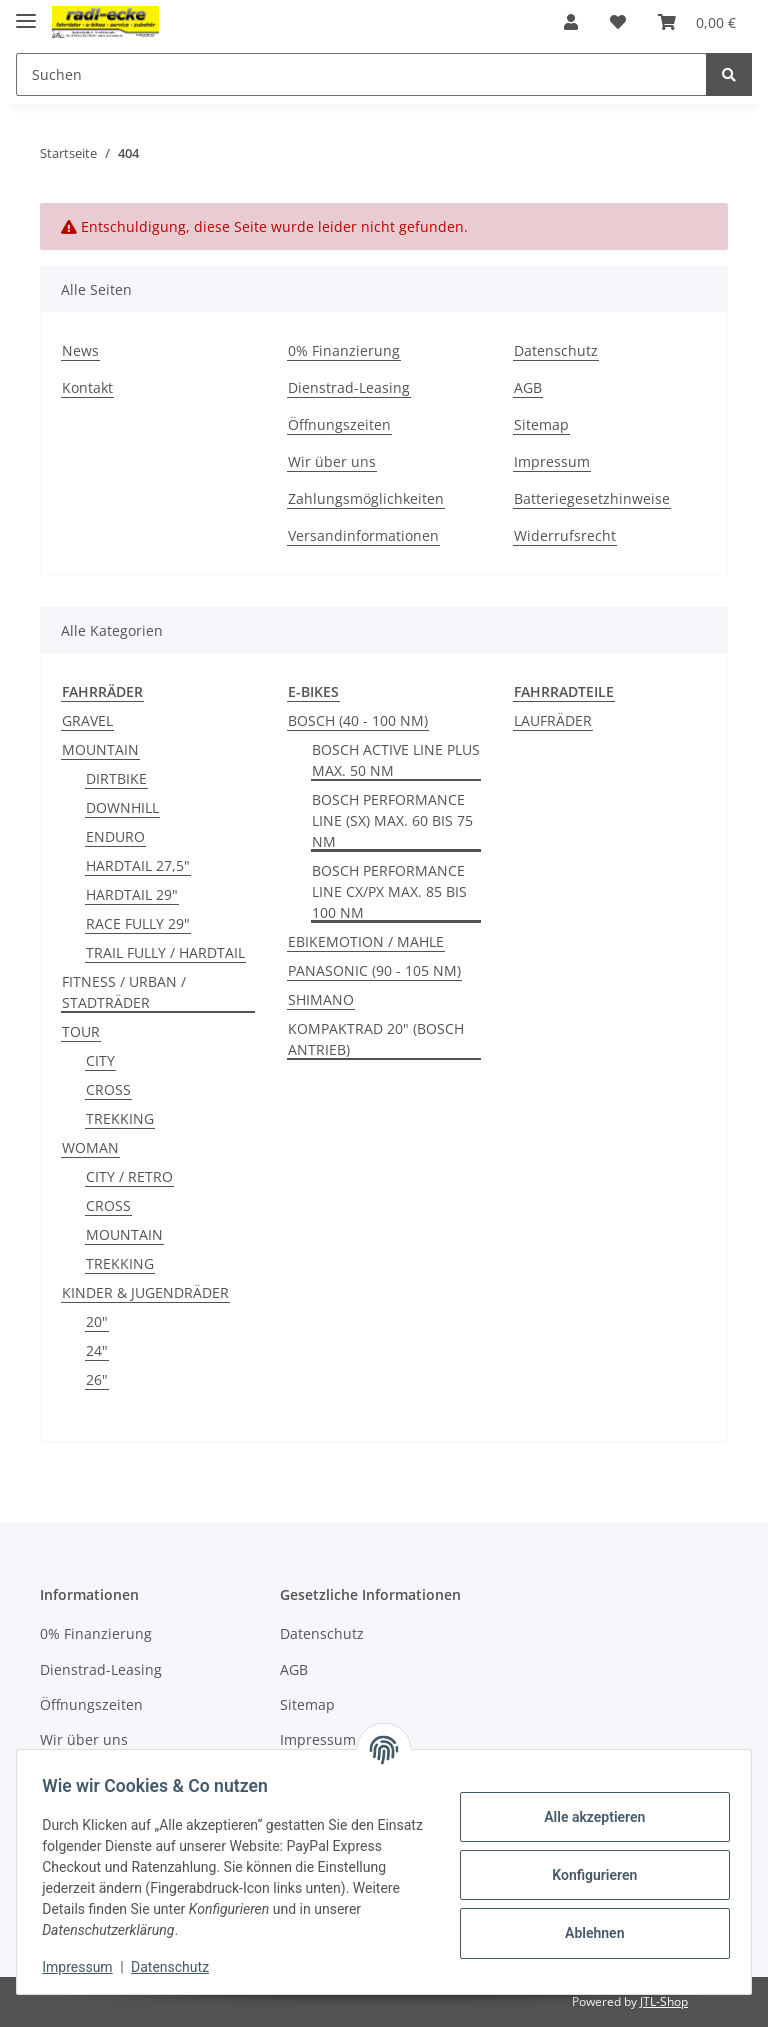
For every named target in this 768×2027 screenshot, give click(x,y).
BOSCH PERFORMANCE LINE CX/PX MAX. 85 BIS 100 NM (389, 891)
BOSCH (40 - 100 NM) (358, 720)
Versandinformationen (363, 535)
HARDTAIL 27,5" (138, 865)
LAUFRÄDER (553, 720)
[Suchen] (361, 74)
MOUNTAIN (100, 749)
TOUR (81, 1031)
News (80, 350)
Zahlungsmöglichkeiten (366, 498)
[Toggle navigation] (26, 12)
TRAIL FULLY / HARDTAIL (165, 952)
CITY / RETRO (129, 1176)
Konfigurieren (587, 1875)
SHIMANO (321, 999)
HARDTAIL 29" (132, 894)
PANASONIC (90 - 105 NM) (374, 970)
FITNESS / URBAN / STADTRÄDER (124, 992)
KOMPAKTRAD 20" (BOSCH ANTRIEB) (376, 1039)
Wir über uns (332, 461)
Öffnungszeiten (339, 424)
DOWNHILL (122, 807)
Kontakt (87, 387)
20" (97, 1321)
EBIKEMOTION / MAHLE (366, 941)
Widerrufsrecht (565, 535)
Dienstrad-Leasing (349, 387)
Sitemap (541, 424)
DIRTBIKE (116, 778)
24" (97, 1350)
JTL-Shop (664, 2001)
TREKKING (120, 1118)
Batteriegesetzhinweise (592, 498)
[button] (571, 22)
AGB (528, 387)
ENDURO (115, 836)
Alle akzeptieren (587, 1817)
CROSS (108, 1089)
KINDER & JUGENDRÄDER (145, 1292)
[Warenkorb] (697, 22)
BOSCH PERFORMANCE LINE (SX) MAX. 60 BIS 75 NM (392, 820)
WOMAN (90, 1147)
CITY (100, 1060)
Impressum (552, 461)
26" (97, 1379)
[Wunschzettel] (618, 22)
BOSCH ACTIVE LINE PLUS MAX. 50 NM (396, 760)
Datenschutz (556, 350)
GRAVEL (87, 720)
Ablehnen (587, 1933)
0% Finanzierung (344, 350)
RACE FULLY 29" (138, 923)
